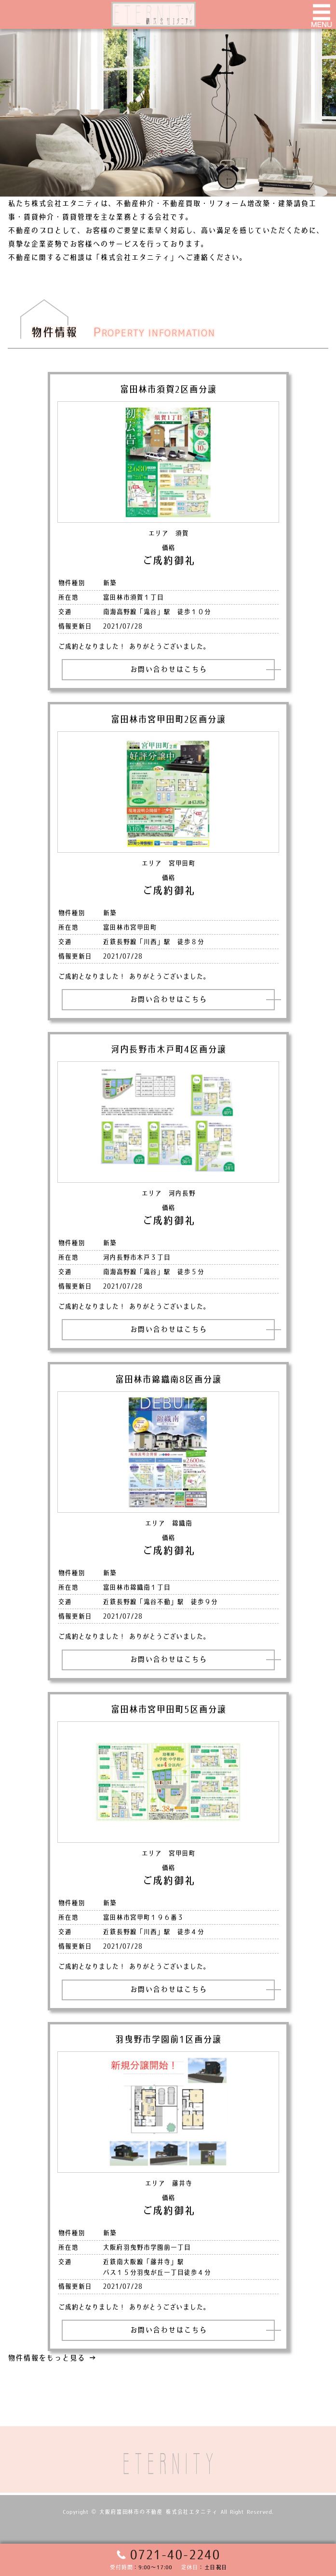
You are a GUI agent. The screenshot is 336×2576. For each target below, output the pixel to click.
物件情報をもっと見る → (52, 2358)
